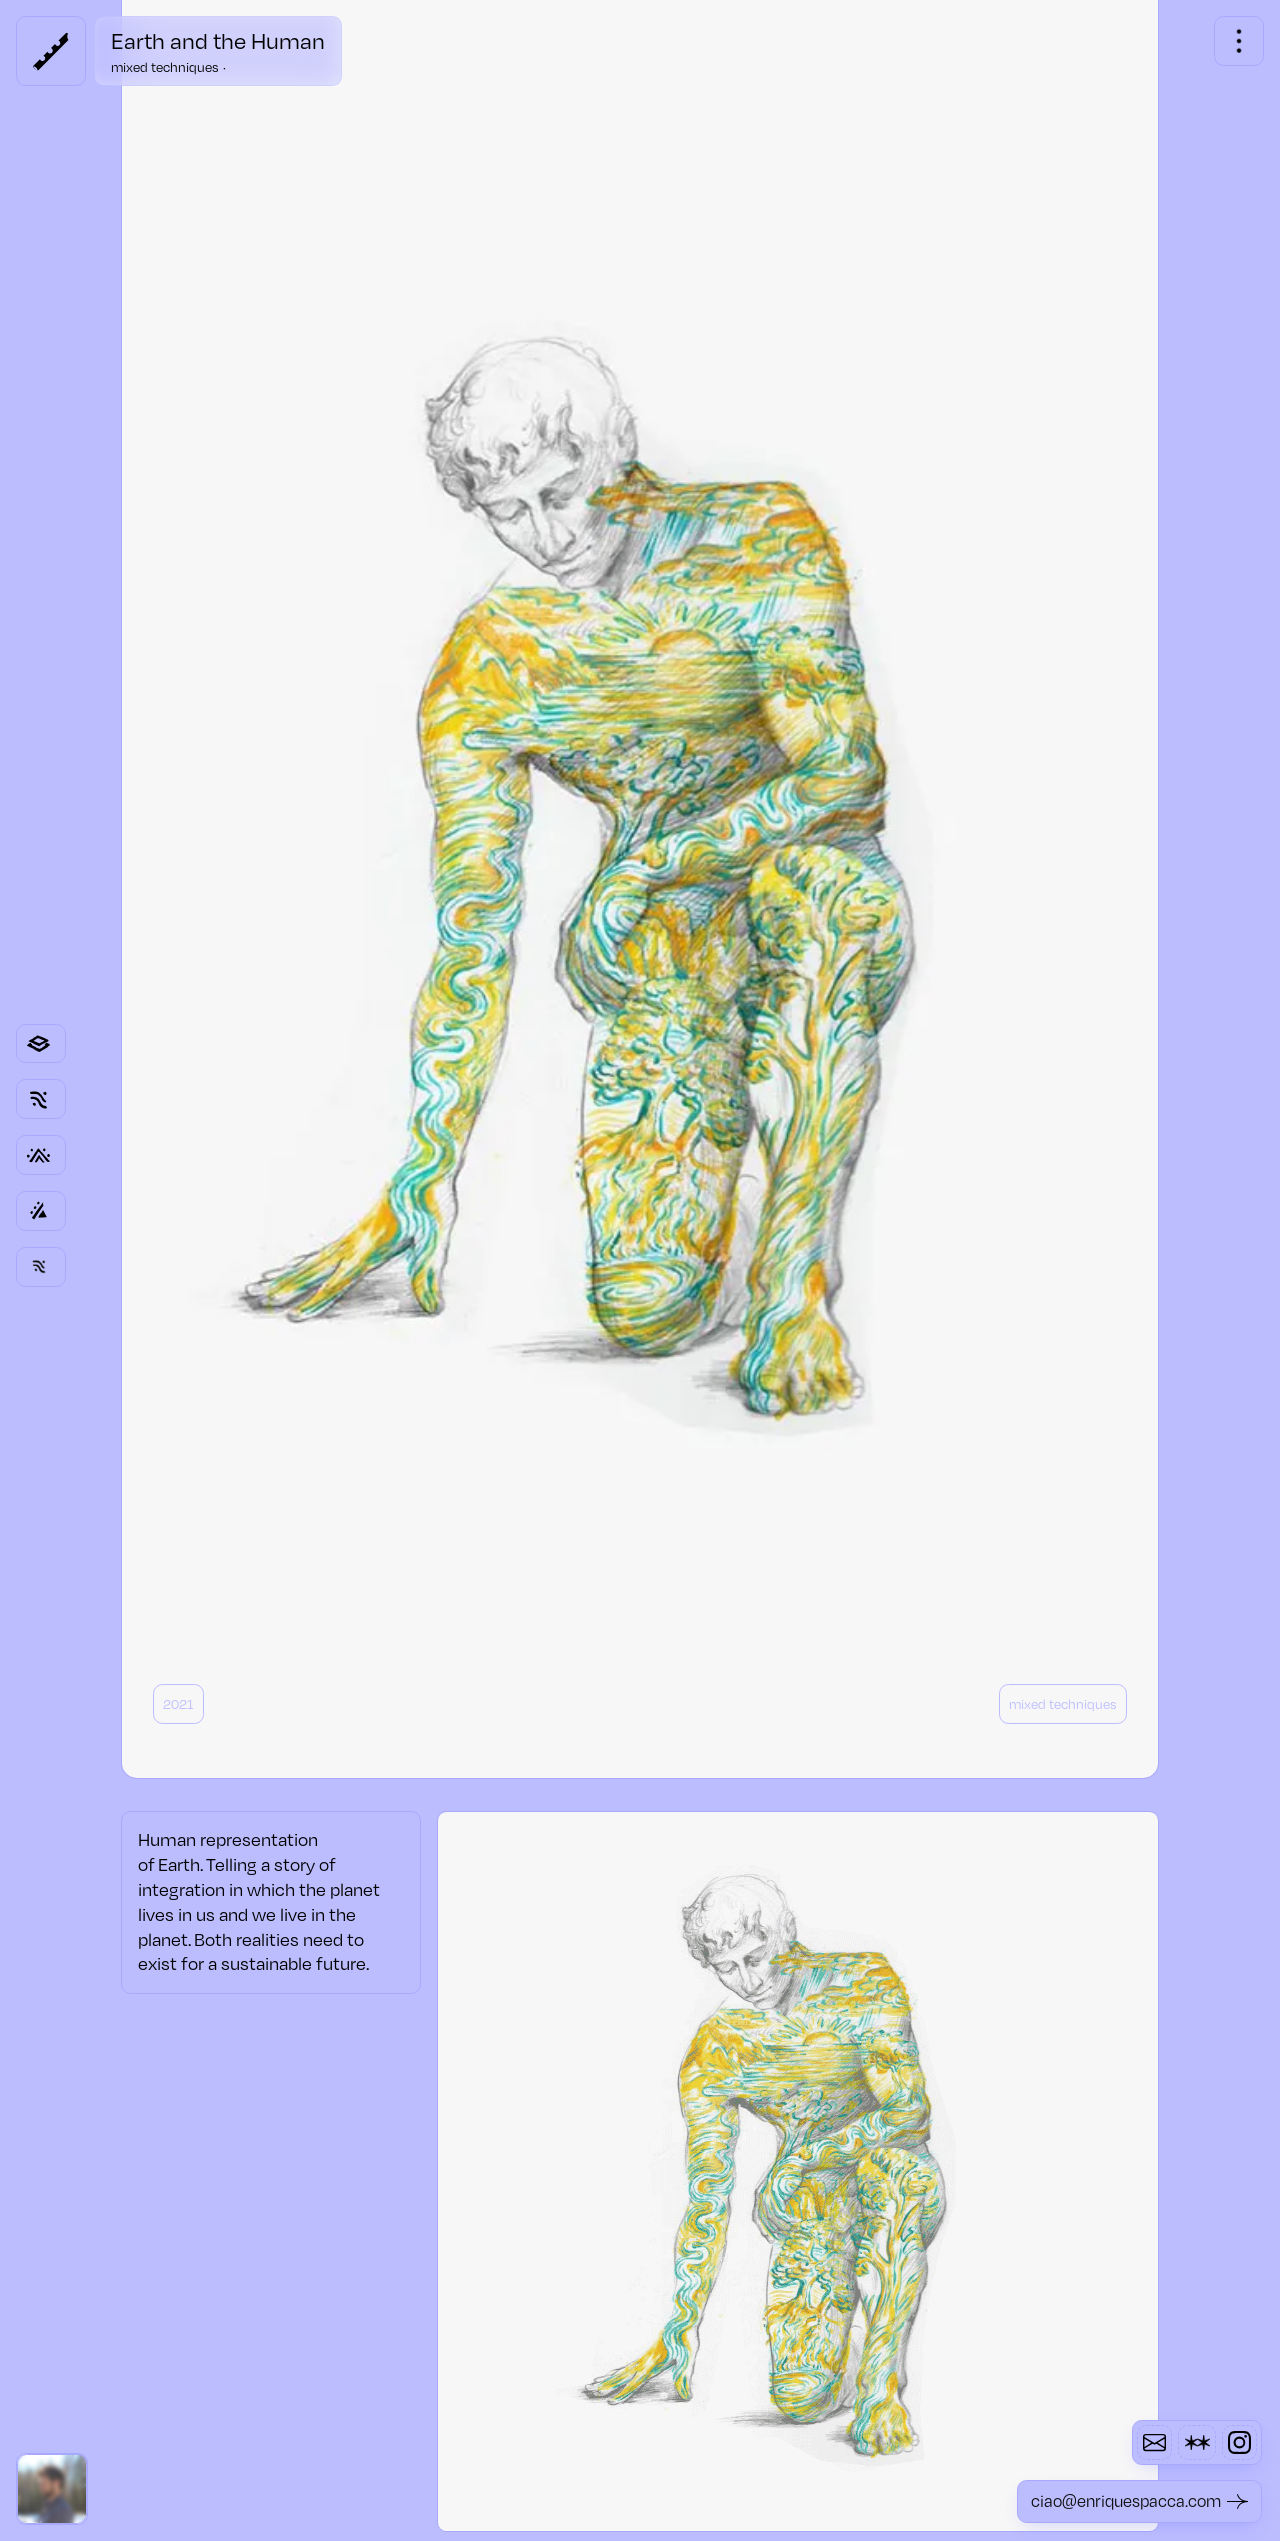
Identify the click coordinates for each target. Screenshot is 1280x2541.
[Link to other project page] (41, 1211)
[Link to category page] (41, 1044)
